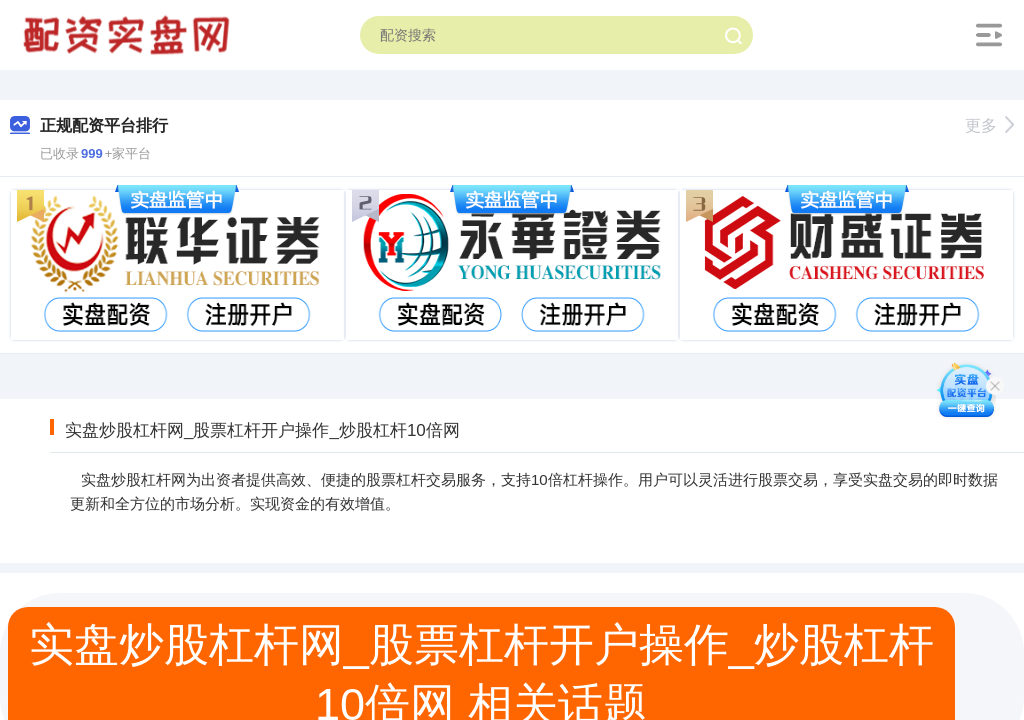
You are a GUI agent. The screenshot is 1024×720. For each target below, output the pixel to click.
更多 (989, 125)
